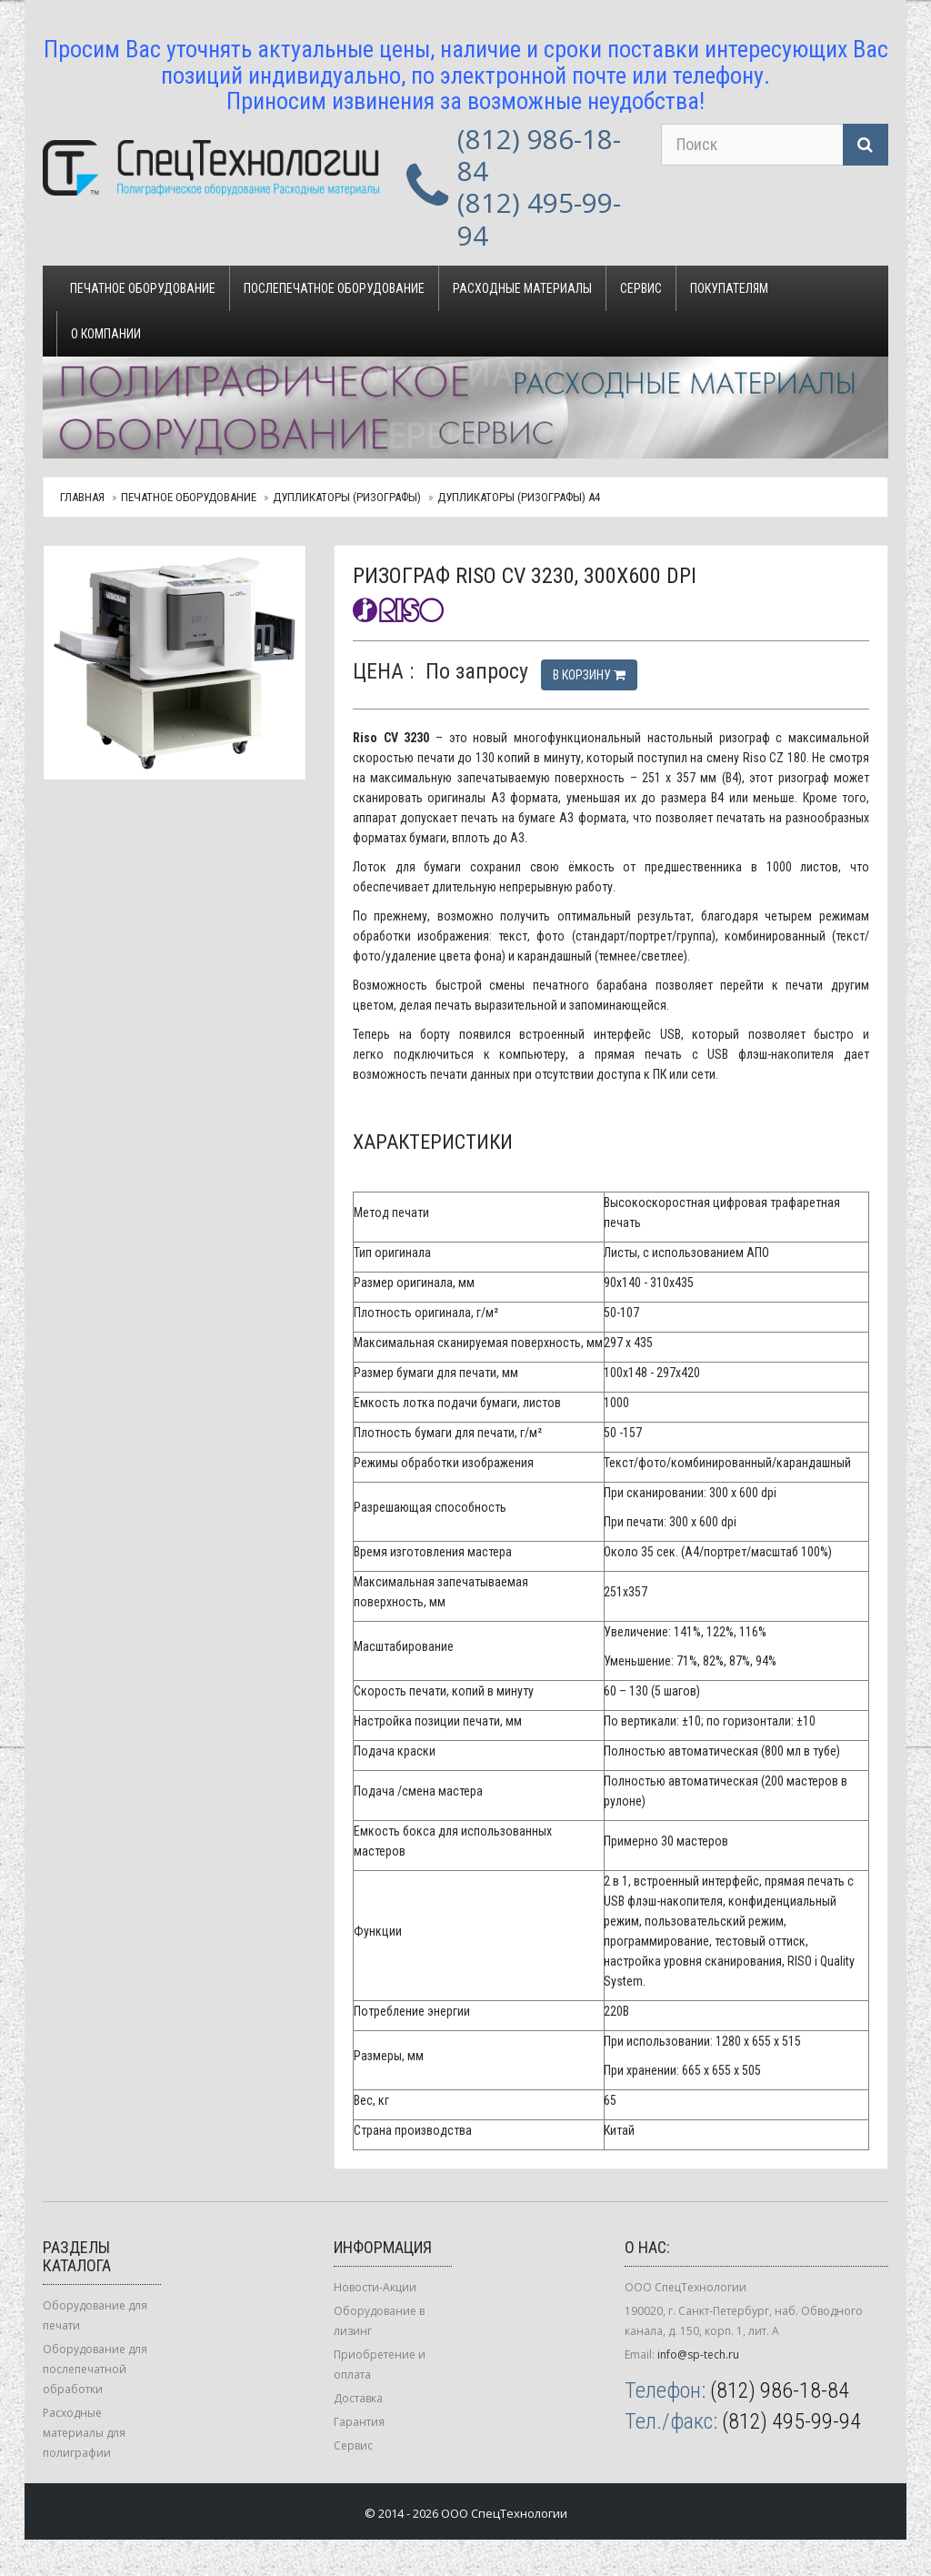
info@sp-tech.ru (698, 2354)
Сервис (641, 288)
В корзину (589, 675)
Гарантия (359, 2422)
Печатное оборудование (142, 288)
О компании (106, 334)
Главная (82, 497)
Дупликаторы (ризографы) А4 (518, 497)
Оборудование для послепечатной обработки (95, 2369)
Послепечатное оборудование (334, 288)
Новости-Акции (375, 2287)
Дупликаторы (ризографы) (347, 497)
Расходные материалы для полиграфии (84, 2432)
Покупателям (729, 288)
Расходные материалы (522, 288)
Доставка (358, 2398)
